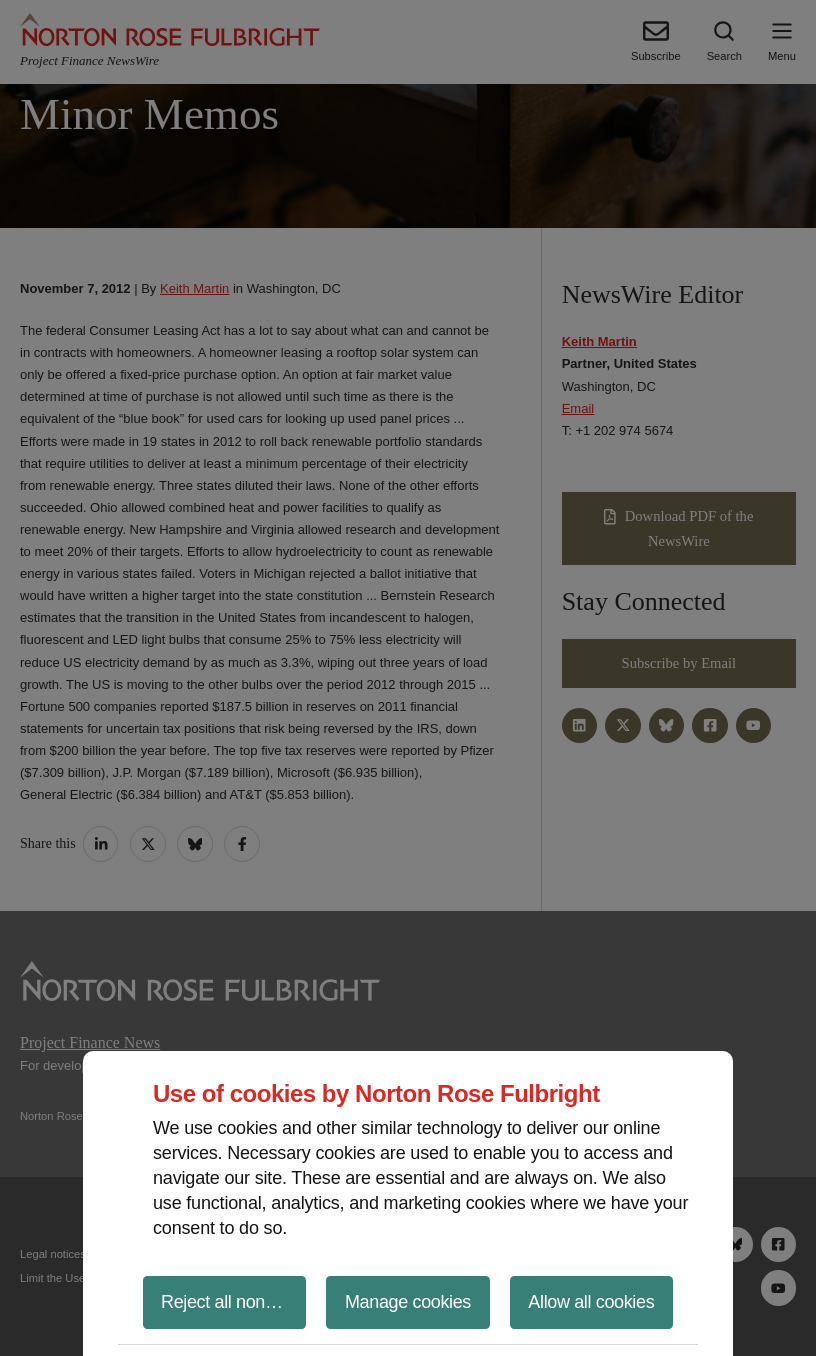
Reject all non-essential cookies (233, 1302)
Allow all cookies (591, 1302)
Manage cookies (408, 1302)
